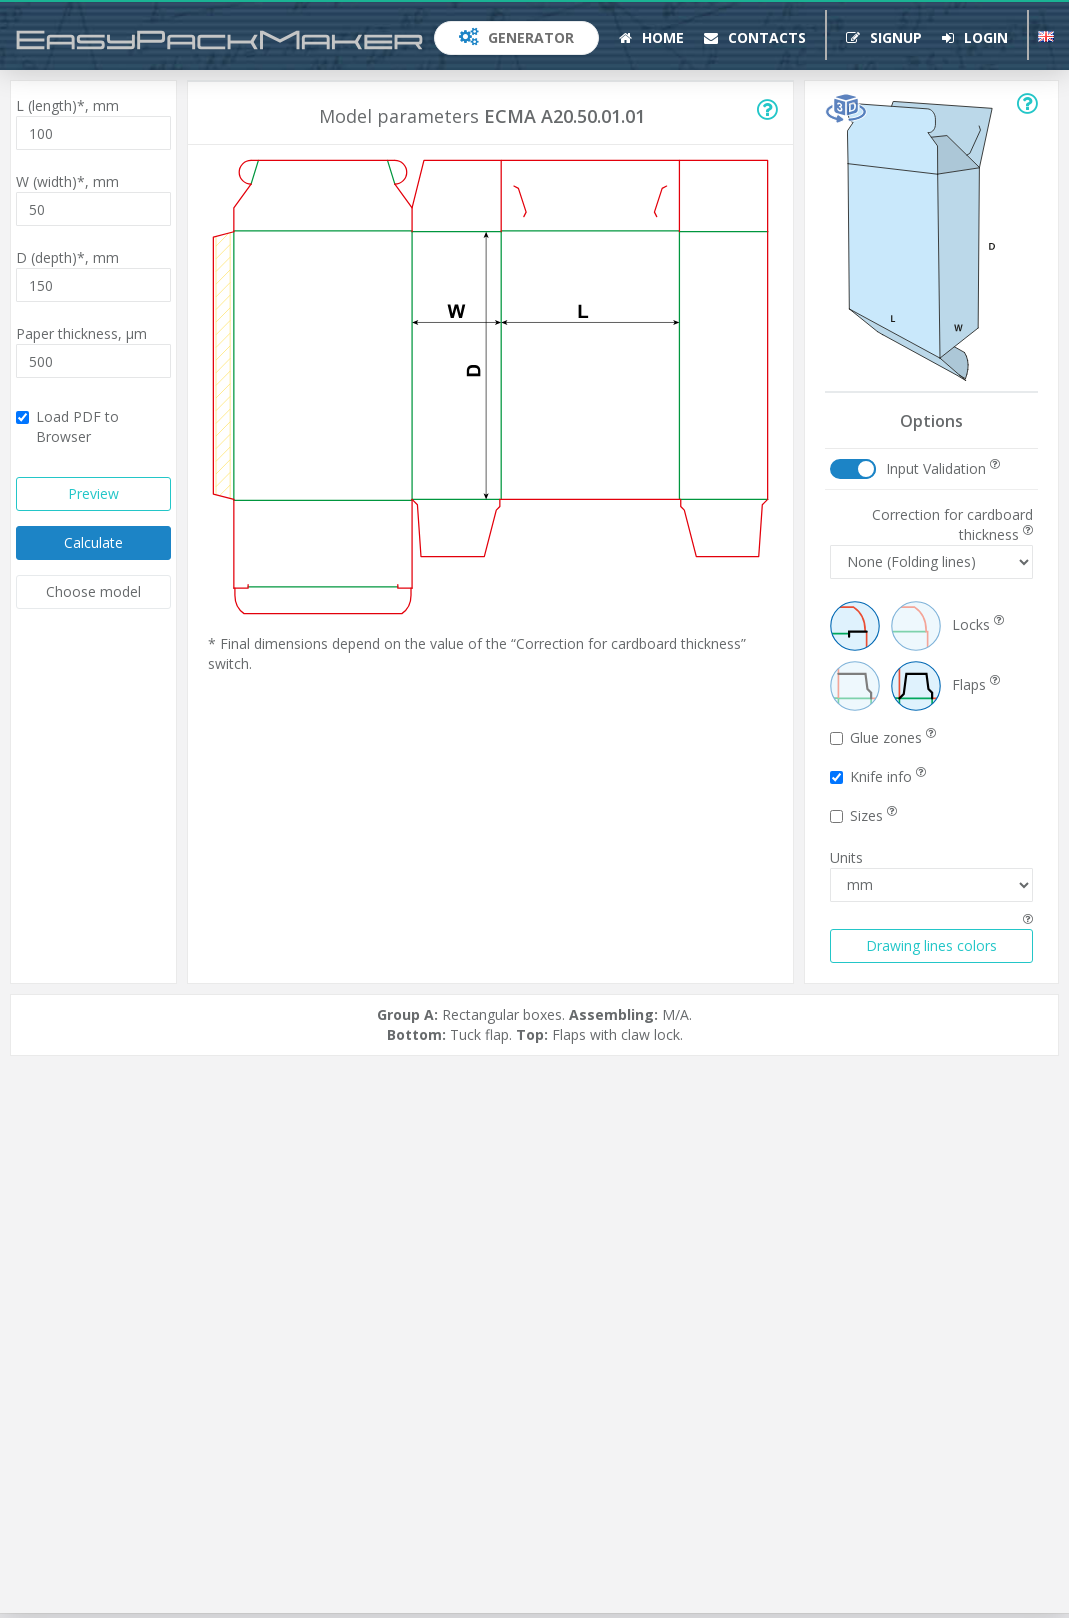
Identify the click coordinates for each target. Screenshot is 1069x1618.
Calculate (93, 542)
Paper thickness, (81, 333)
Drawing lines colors (931, 945)
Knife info (878, 776)
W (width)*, (67, 181)
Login (975, 37)
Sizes (863, 815)
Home (651, 37)
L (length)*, (67, 105)
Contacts (755, 37)
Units (846, 857)
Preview (93, 493)
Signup (884, 37)
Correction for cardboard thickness (952, 524)
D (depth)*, (67, 257)
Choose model (93, 591)
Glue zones (883, 737)
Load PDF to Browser (67, 426)
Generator (516, 37)
